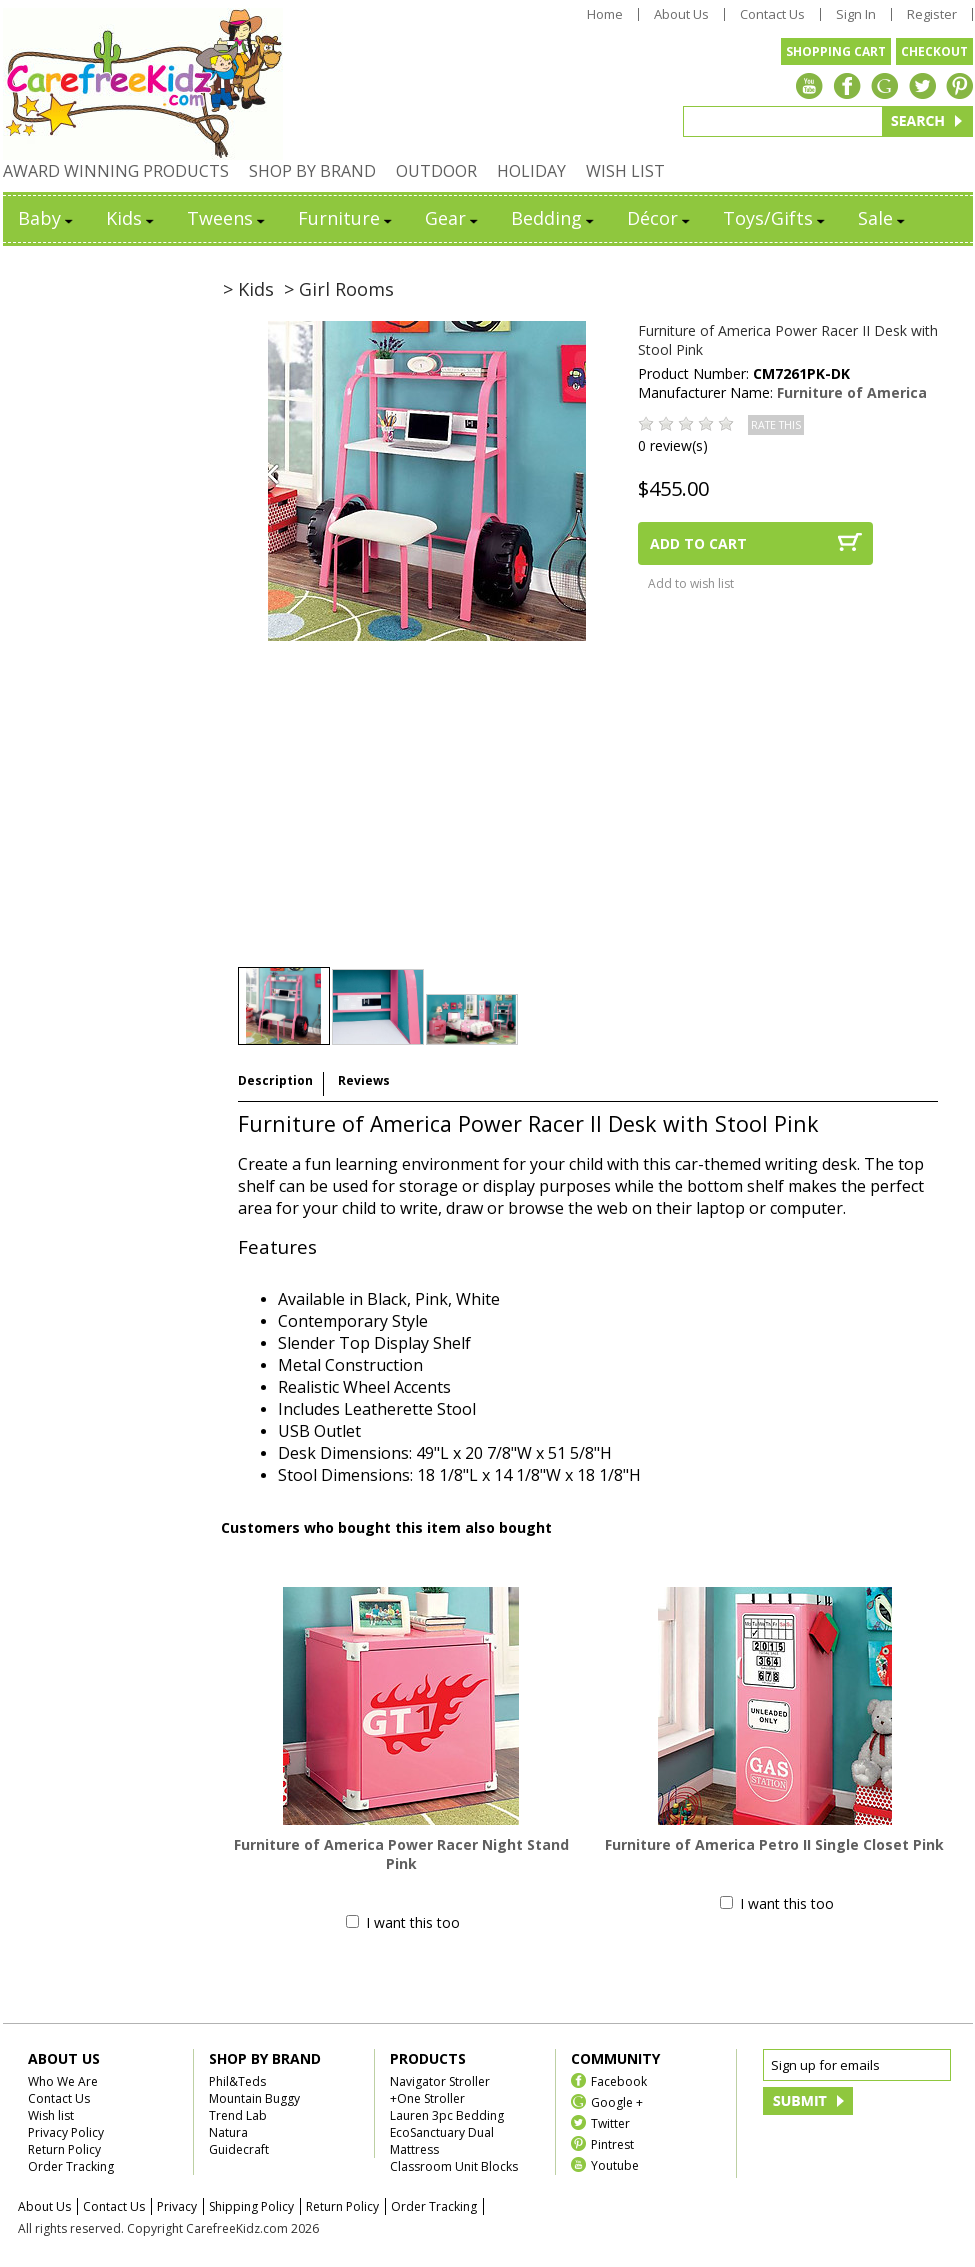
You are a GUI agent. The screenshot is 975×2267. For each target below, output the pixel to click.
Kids (131, 218)
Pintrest (612, 2143)
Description (275, 1080)
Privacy (177, 2206)
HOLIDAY (531, 171)
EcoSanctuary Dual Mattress (442, 2141)
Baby (47, 218)
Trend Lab (238, 2115)
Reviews (364, 1080)
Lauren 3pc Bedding (447, 2115)
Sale (883, 218)
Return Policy (64, 2149)
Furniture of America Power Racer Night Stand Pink (401, 1854)
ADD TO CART (698, 543)
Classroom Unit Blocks (454, 2166)
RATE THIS (776, 425)
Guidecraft (239, 2149)
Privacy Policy (66, 2132)
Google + (617, 2101)
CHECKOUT (934, 51)
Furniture (346, 218)
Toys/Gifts (775, 218)
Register (932, 14)
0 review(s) (673, 445)
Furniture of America (852, 392)
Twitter (610, 2122)
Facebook (619, 2080)
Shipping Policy (251, 2206)
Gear (453, 218)
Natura (228, 2132)
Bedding (554, 218)
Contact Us (772, 14)
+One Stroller (427, 2098)
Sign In (856, 14)
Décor (660, 218)
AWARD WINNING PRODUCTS (116, 171)
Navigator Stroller (440, 2081)
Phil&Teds (237, 2081)
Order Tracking (71, 2166)
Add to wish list (691, 583)
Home (605, 14)
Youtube (615, 2164)
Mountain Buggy (254, 2098)
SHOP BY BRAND (312, 171)
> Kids (248, 289)
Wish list (51, 2115)
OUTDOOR (436, 171)
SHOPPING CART (836, 51)
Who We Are (63, 2081)
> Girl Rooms (339, 289)
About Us (681, 14)
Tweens (227, 218)
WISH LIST (625, 171)
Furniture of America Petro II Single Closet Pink (774, 1844)
